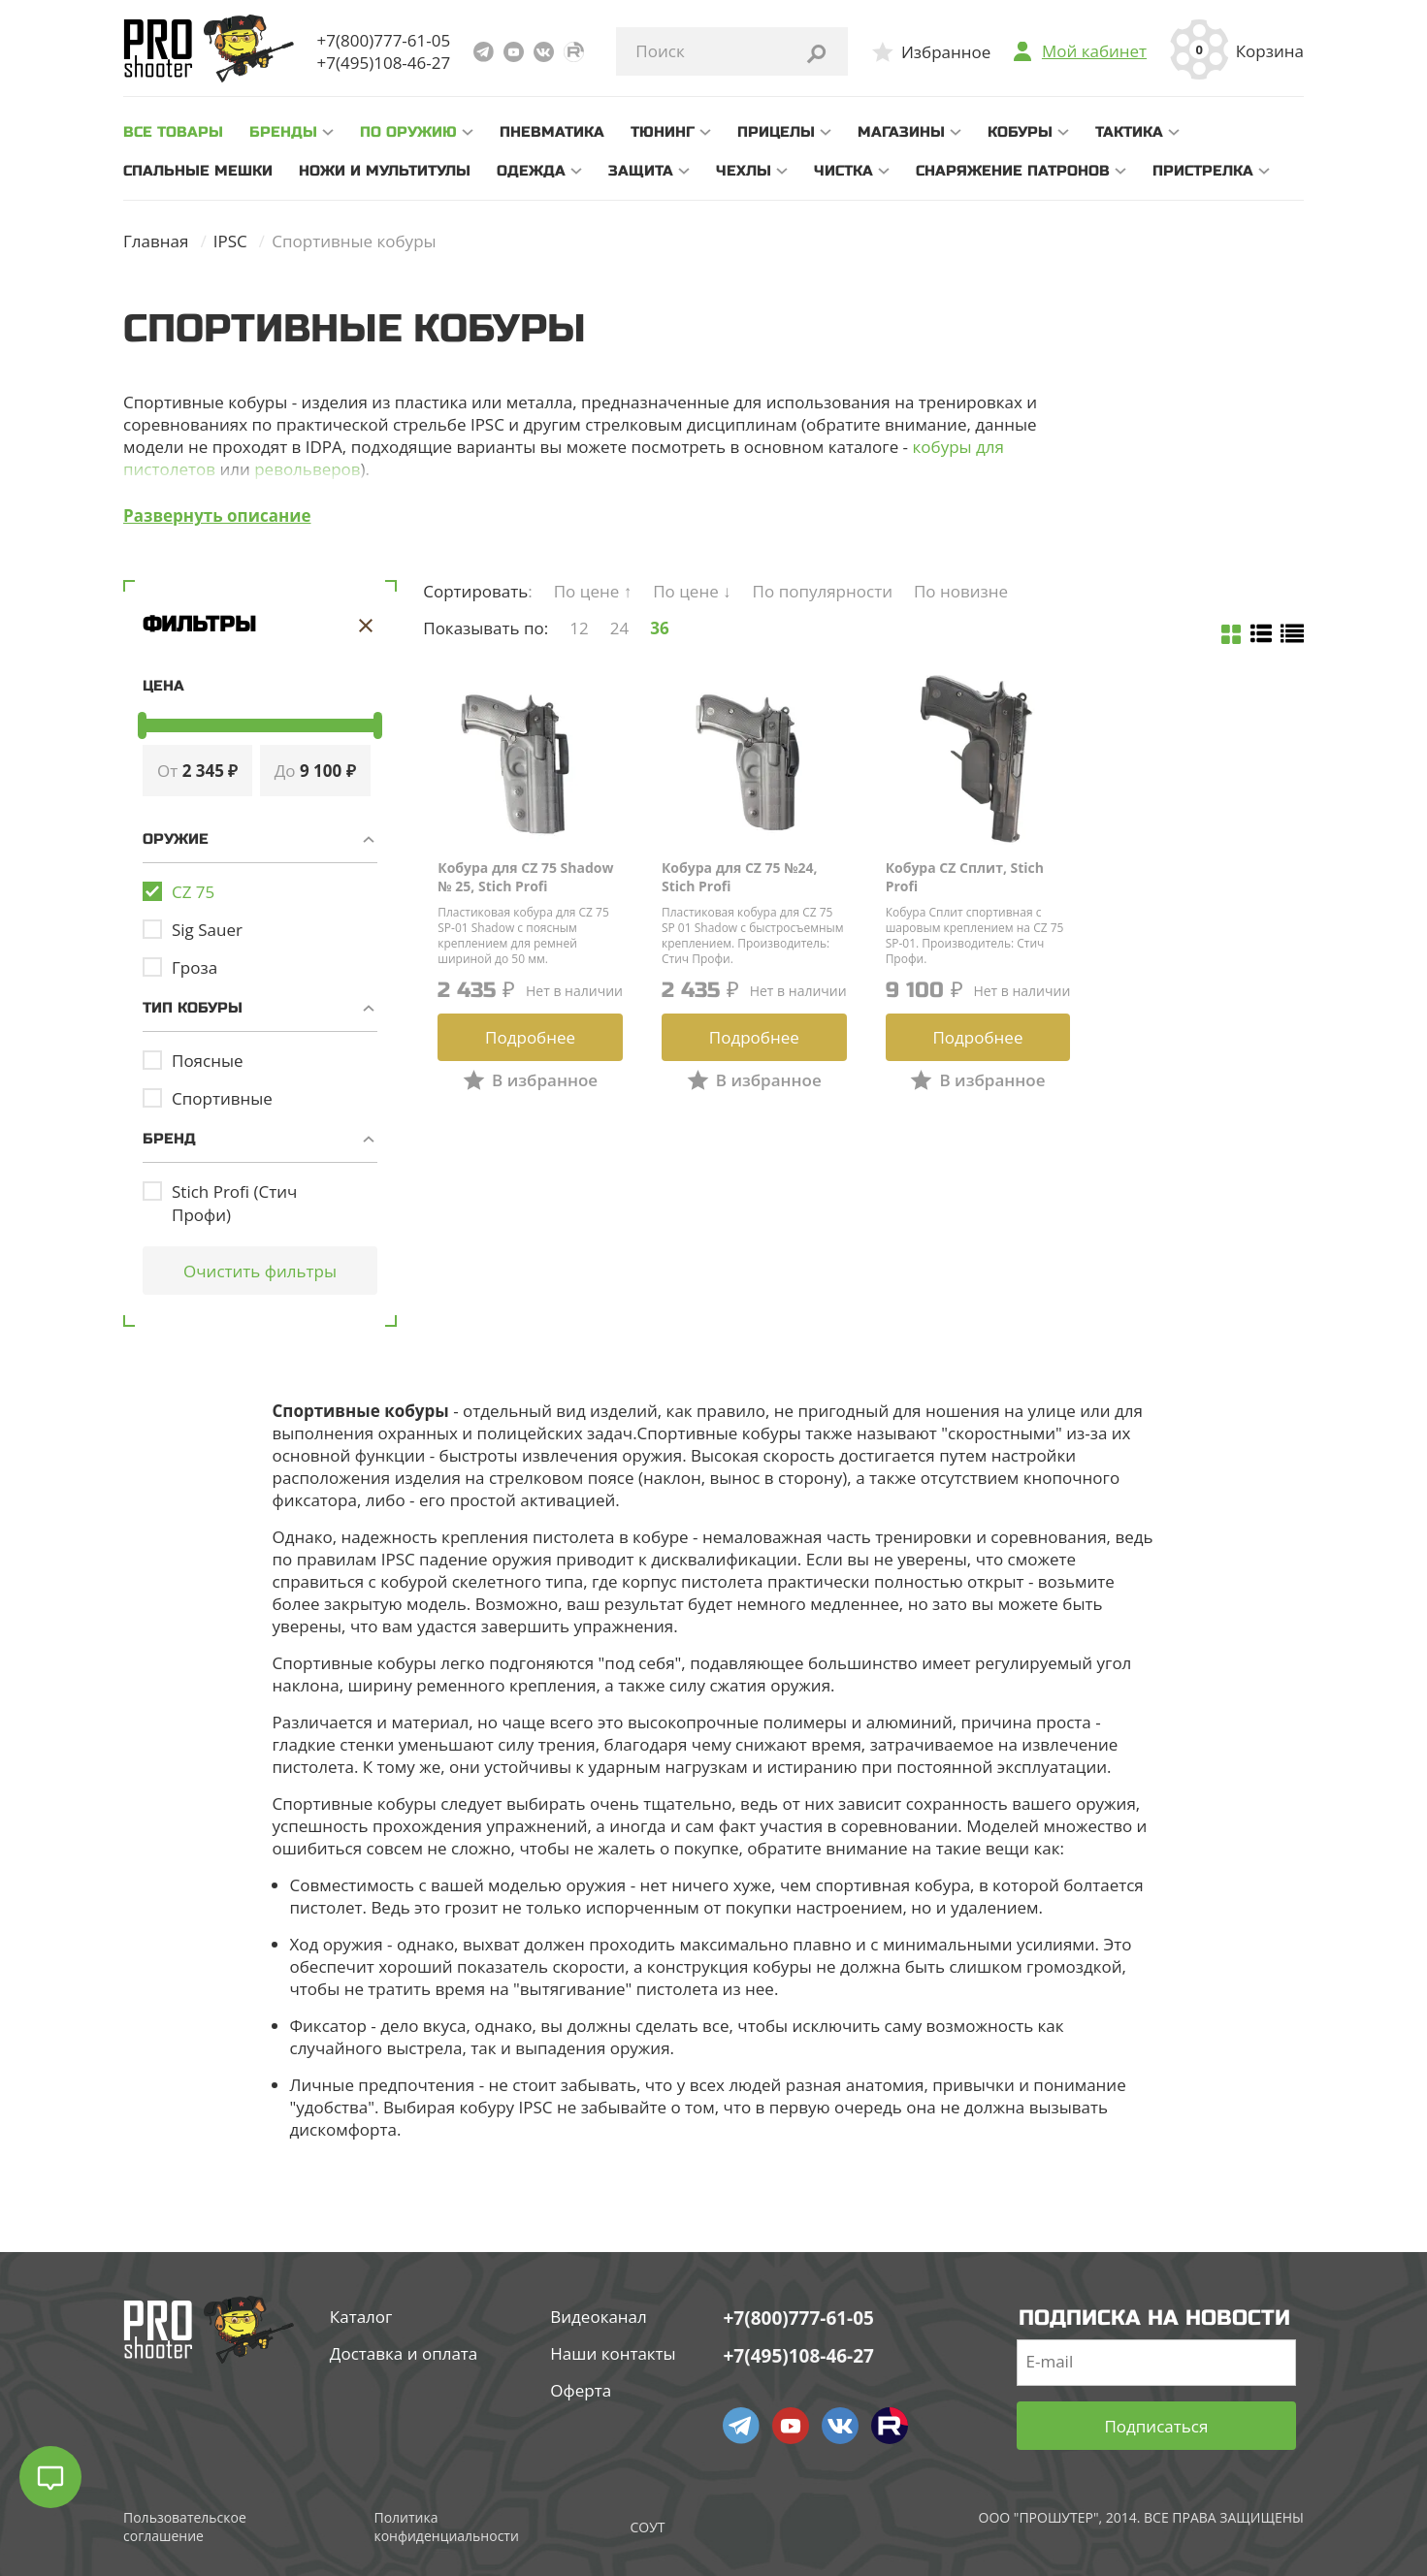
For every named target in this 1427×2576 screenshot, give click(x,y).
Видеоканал (598, 2316)
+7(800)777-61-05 (384, 40)
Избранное (945, 52)
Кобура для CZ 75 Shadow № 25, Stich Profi (525, 876)
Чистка (843, 170)
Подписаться (1156, 2426)
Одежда (531, 170)
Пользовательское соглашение (184, 2526)
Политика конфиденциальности (445, 2526)
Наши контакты (612, 2353)
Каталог (361, 2316)
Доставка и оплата (403, 2353)
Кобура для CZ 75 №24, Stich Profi (740, 876)
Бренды (283, 132)
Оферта (580, 2390)
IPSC (230, 241)
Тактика (1129, 132)
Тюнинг (663, 132)
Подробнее (530, 1037)
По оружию (408, 132)
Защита (640, 170)
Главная (155, 241)
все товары (173, 132)
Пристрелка (1202, 170)
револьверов (307, 469)
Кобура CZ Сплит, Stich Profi (965, 876)
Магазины (901, 132)
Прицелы (776, 132)
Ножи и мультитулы (384, 170)
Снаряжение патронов (1013, 170)
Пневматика (552, 132)
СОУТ (647, 2527)
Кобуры (1020, 132)
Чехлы (743, 170)
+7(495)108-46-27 (384, 62)
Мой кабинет (1094, 51)
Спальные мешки (198, 170)
